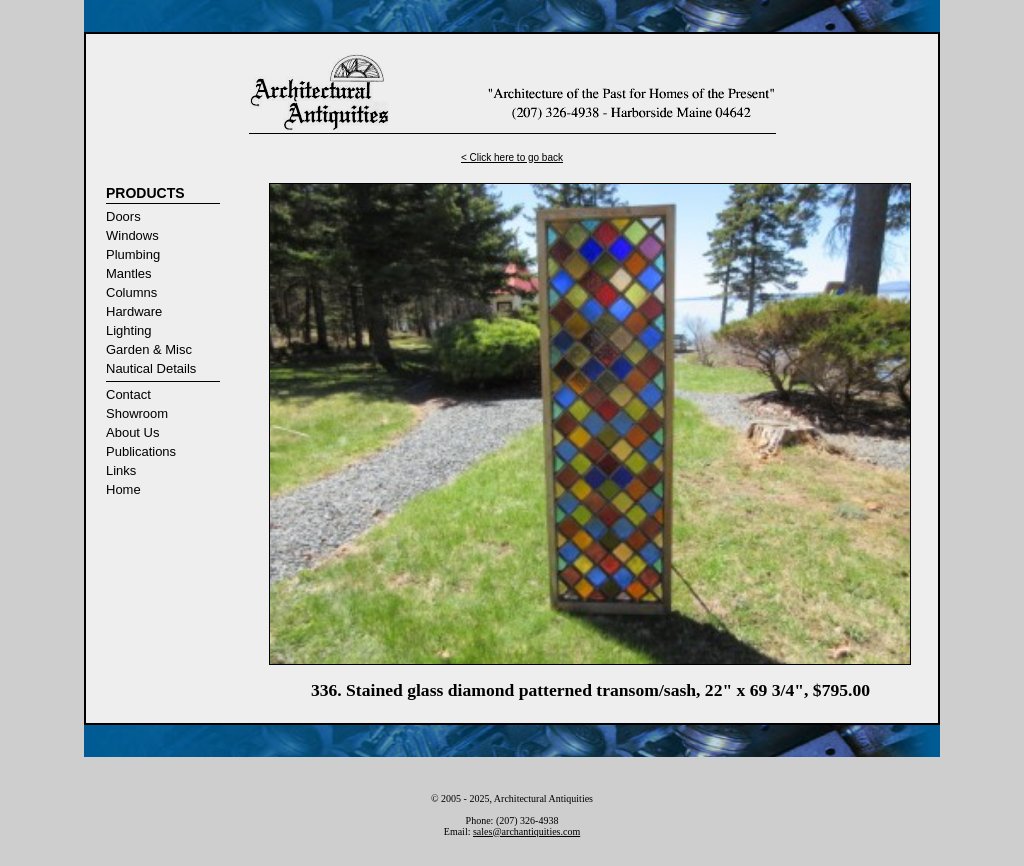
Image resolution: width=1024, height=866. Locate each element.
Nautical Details (151, 368)
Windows (132, 235)
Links (121, 470)
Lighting (129, 330)
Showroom (137, 413)
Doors (123, 216)
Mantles (129, 273)
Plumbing (133, 254)
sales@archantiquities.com (526, 831)
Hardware (134, 311)
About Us (132, 432)
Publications (141, 451)
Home (123, 489)
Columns (131, 292)
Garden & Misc (149, 349)
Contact (128, 394)
